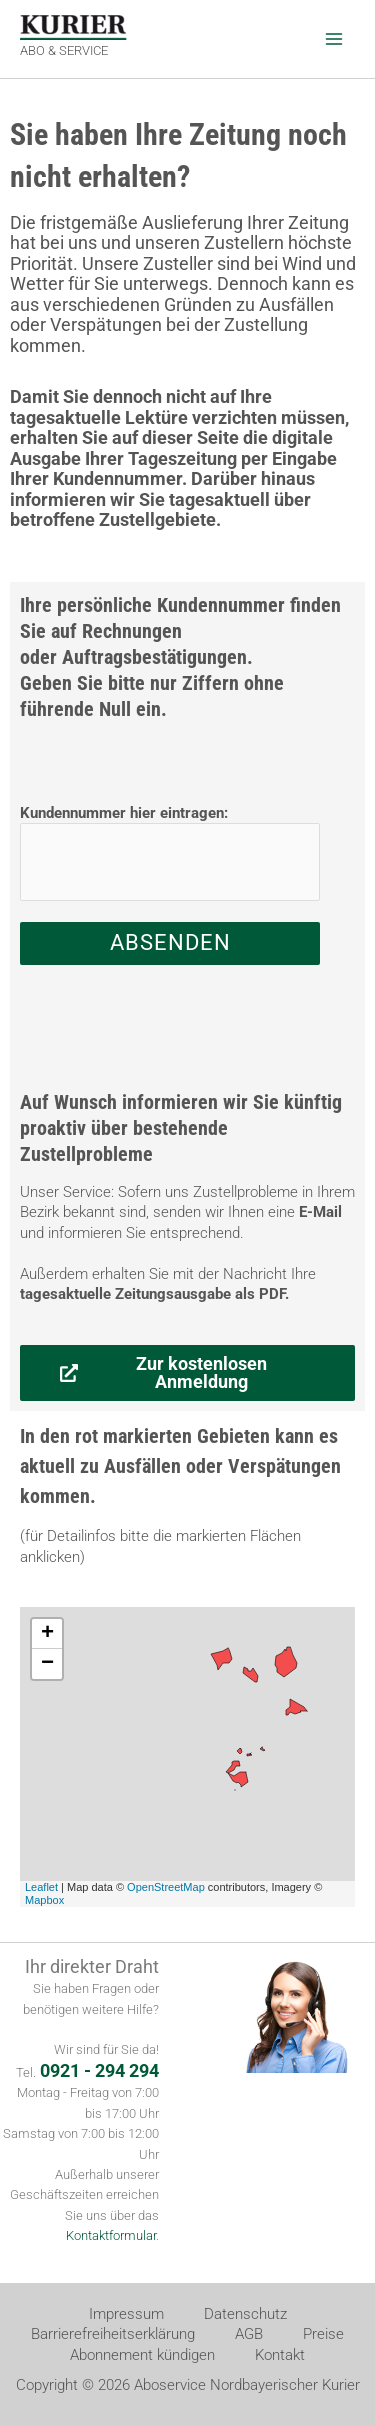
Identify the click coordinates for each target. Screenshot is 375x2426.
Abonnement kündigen (142, 2355)
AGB (249, 2334)
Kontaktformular (111, 2235)
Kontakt (280, 2355)
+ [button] (47, 1634)
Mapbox (44, 1900)
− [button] (47, 1664)
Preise (323, 2334)
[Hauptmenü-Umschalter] (334, 39)
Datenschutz (245, 2314)
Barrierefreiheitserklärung (113, 2334)
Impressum (126, 2314)
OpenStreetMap (166, 1887)
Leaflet (41, 1887)
